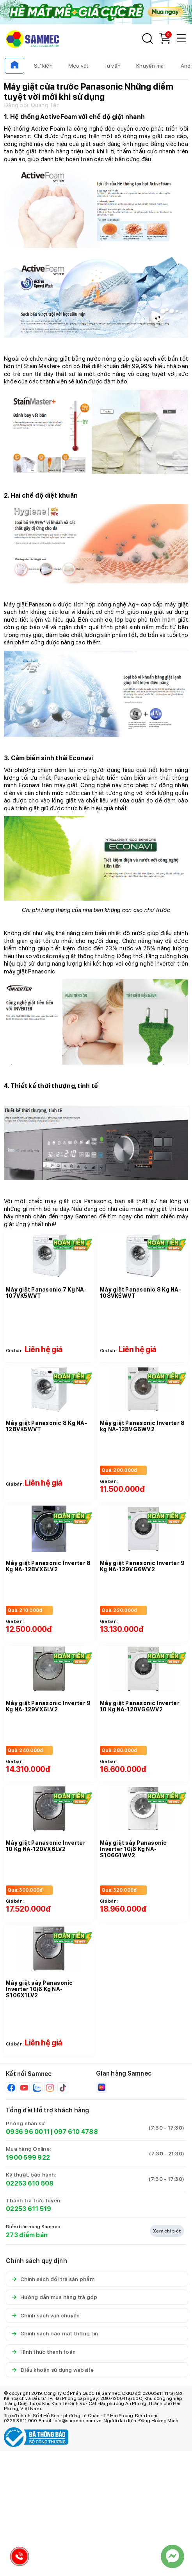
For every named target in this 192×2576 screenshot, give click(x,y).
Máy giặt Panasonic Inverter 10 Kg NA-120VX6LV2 (45, 1846)
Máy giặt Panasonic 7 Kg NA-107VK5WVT (46, 1292)
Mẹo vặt (78, 66)
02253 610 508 (29, 2183)
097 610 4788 (76, 2131)
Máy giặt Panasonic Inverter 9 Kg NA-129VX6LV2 (48, 1706)
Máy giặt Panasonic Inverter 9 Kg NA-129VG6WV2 (142, 1566)
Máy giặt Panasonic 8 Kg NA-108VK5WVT (140, 1292)
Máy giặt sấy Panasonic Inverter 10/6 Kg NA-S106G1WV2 (133, 1849)
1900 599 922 (28, 2157)
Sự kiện (43, 66)
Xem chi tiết (167, 2231)
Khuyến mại (150, 66)
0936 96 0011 (28, 2131)
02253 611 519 (28, 2209)
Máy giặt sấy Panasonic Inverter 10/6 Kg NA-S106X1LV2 (39, 1989)
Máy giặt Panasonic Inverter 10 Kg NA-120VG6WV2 (140, 1706)
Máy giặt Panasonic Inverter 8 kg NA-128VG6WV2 (142, 1426)
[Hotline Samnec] (17, 2558)
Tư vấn (112, 66)
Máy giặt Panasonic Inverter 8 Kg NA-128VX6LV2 (48, 1566)
